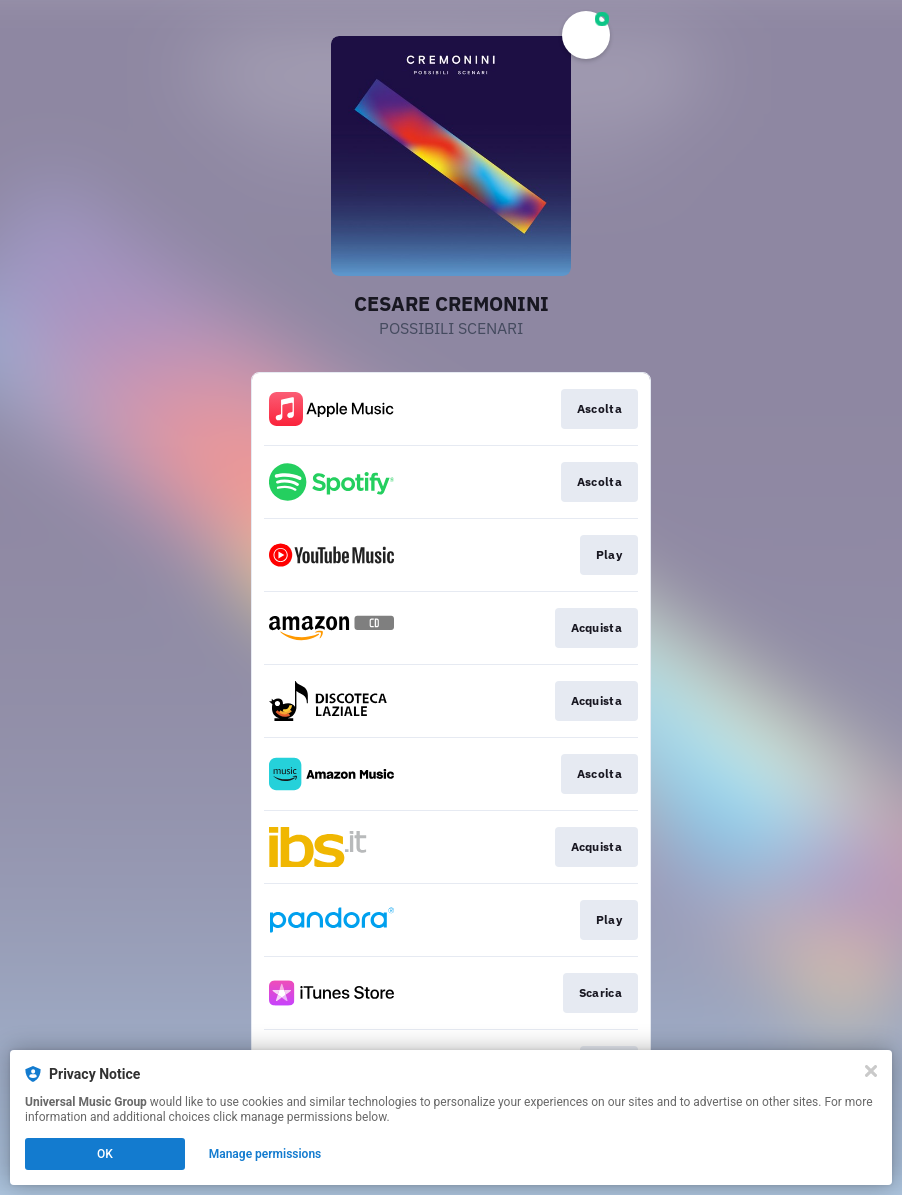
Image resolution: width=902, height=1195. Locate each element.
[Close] (871, 1071)
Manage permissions (265, 1154)
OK (105, 1154)
